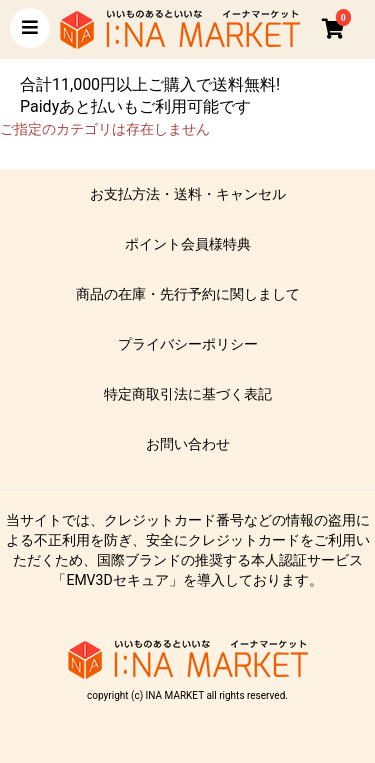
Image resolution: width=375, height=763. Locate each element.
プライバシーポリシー (188, 344)
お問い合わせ (188, 444)
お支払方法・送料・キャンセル (188, 194)
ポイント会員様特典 (188, 244)
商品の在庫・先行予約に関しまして (188, 294)
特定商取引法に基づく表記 (188, 394)
